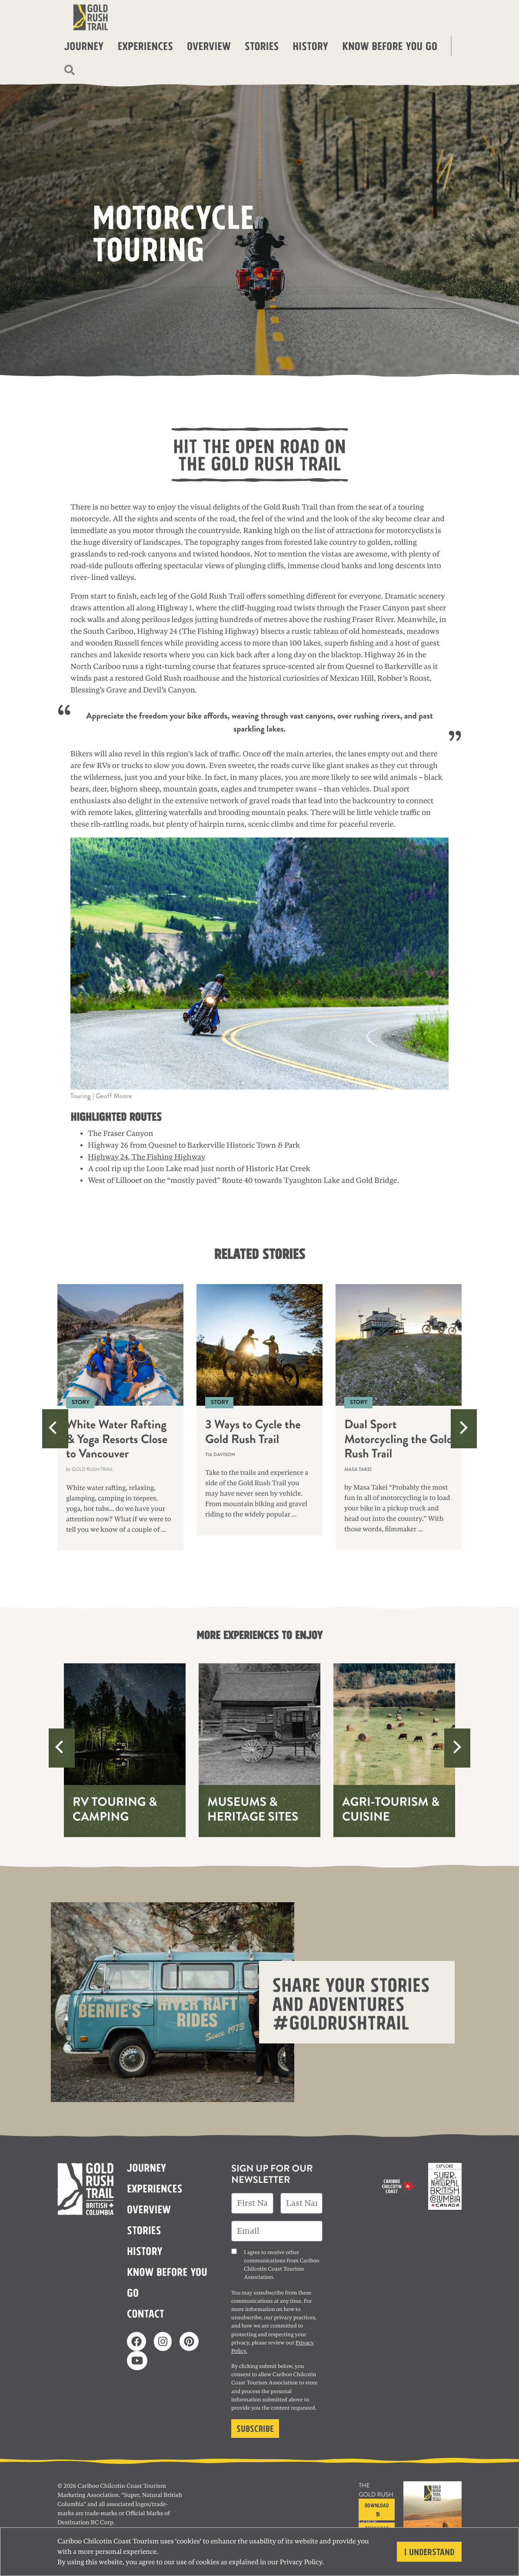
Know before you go (389, 45)
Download (377, 2508)
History (310, 45)
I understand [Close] (429, 2550)
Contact (145, 2313)
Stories (262, 45)
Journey (84, 45)
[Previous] (55, 1428)
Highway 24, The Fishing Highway (146, 1157)
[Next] (464, 1428)
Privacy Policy (301, 2562)
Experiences (145, 45)
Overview (209, 45)
